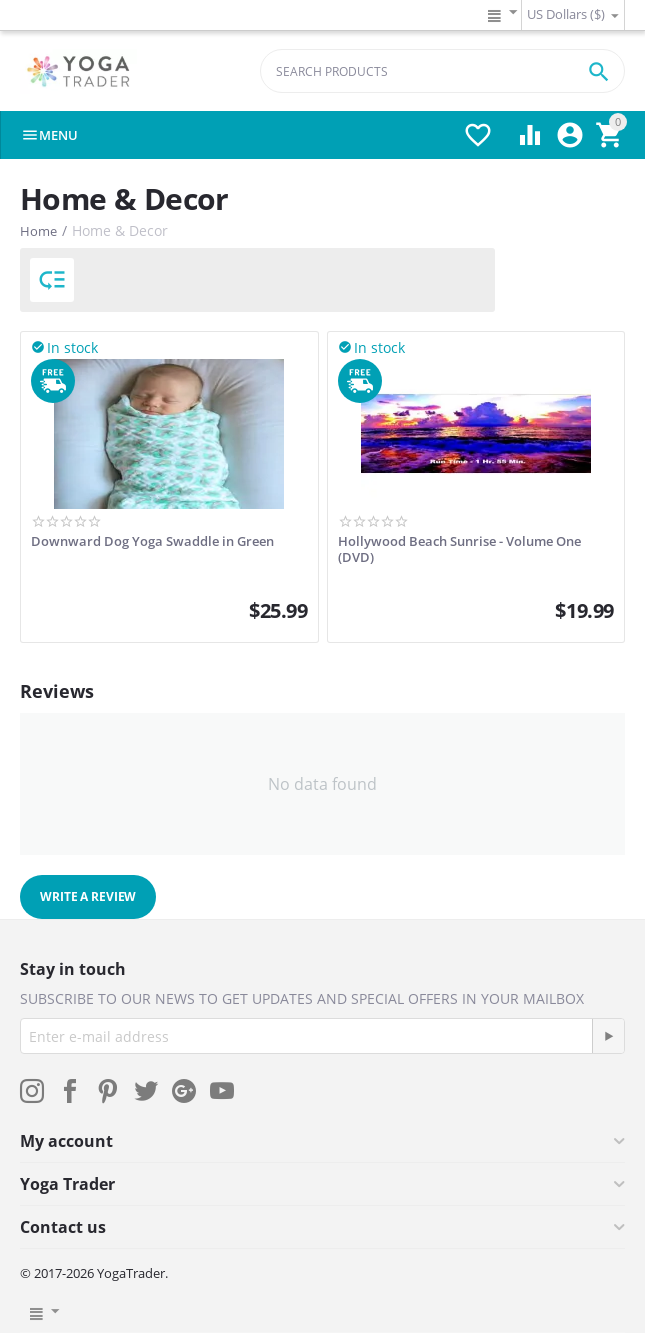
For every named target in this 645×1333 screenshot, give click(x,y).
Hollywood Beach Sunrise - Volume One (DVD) (459, 549)
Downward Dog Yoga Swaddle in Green (152, 542)
